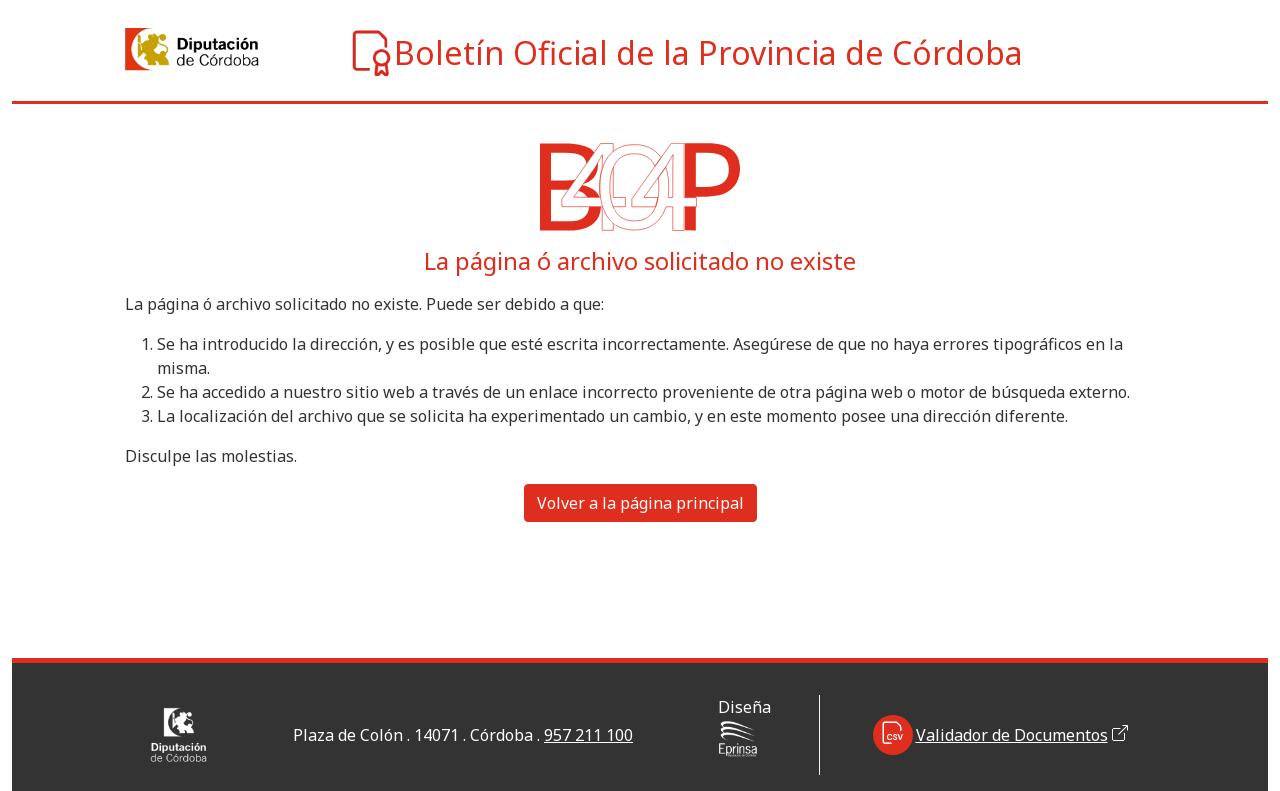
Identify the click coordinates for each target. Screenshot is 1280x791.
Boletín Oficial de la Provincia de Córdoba (685, 53)
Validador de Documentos (1000, 735)
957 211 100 (588, 735)
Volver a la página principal (640, 503)
